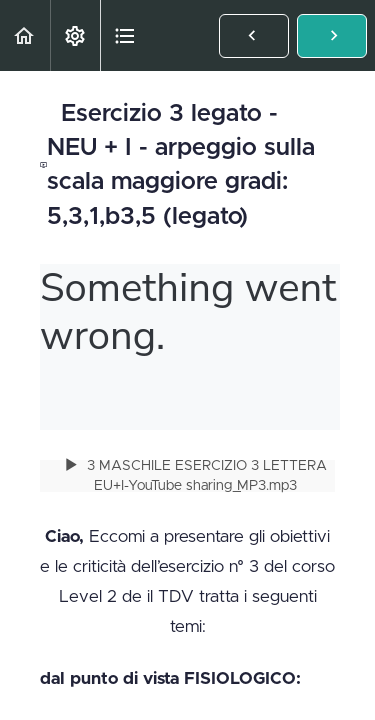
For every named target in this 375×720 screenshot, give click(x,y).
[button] (25, 35)
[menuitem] (75, 35)
